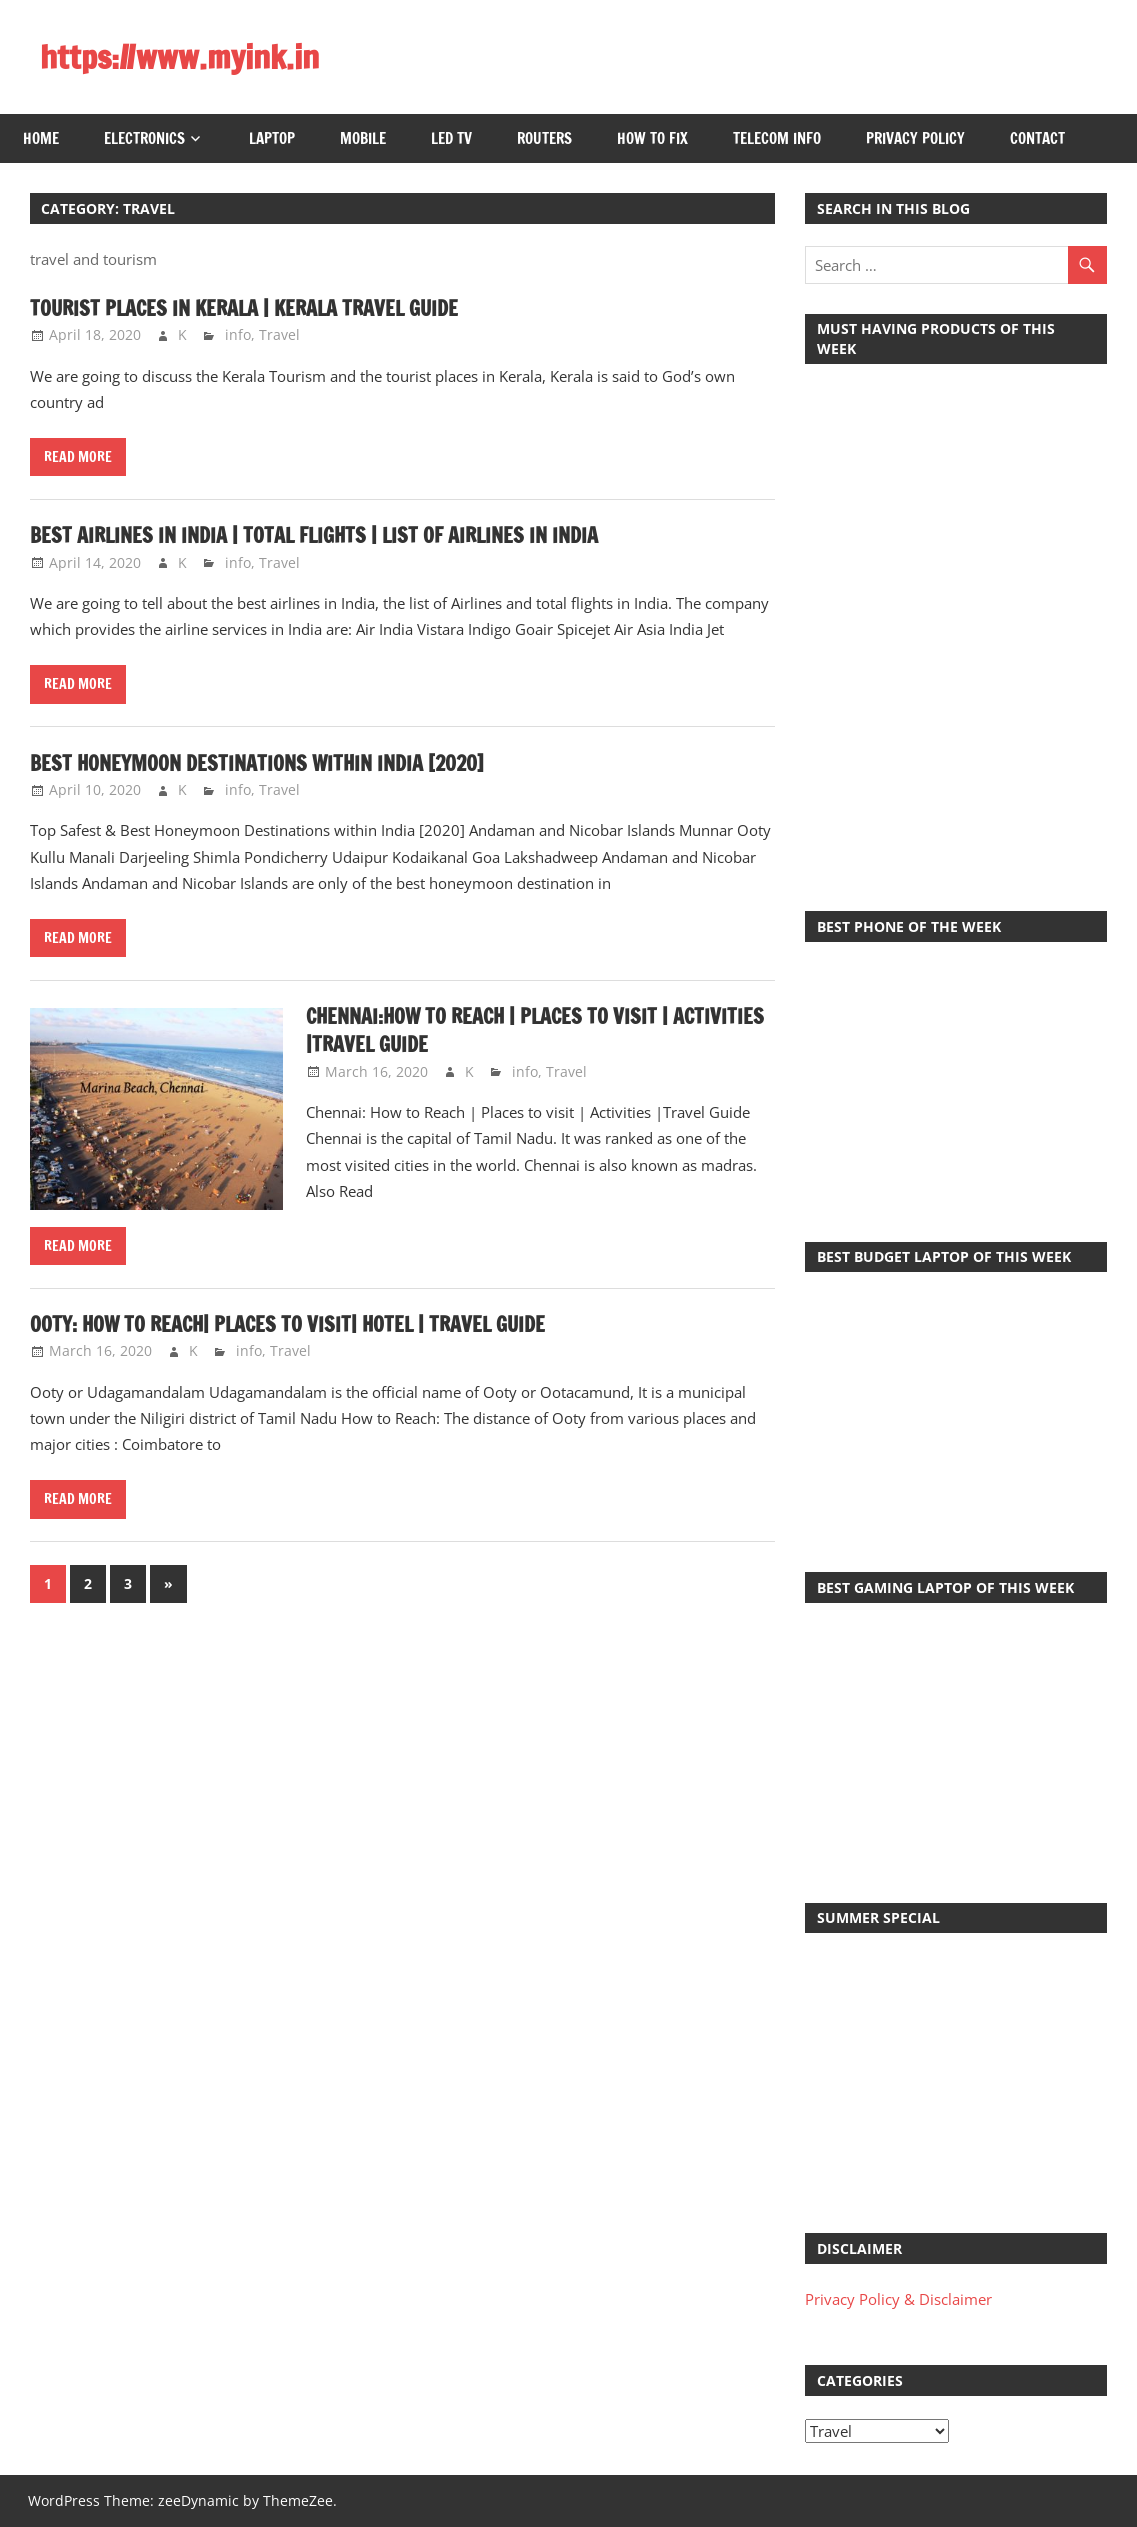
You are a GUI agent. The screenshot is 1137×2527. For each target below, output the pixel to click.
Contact (1037, 138)
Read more (78, 457)
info (238, 334)
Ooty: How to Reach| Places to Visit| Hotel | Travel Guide (287, 1324)
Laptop (272, 138)
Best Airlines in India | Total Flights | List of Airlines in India (314, 535)
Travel (279, 334)
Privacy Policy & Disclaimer (898, 2299)
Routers (544, 138)
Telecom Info (777, 138)
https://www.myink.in (179, 57)
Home (41, 138)
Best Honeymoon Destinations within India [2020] (257, 763)
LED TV (451, 138)
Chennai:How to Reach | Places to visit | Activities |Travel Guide (535, 1030)
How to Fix (652, 138)
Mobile (363, 138)
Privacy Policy (915, 138)
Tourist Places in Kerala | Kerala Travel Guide (244, 308)
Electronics (144, 138)
